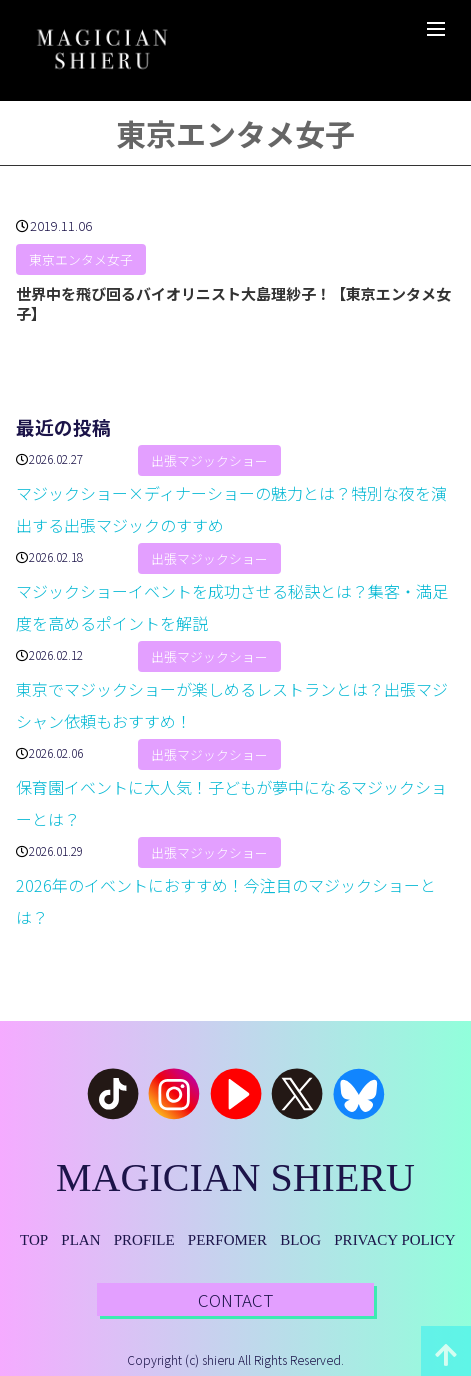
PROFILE (144, 1240)
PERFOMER (227, 1240)
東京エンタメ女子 (81, 260)
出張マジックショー (209, 460)
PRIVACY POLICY (394, 1240)
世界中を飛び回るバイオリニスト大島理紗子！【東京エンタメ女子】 (233, 303)
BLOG (300, 1240)
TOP (34, 1240)
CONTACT (235, 1299)
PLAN (80, 1240)
